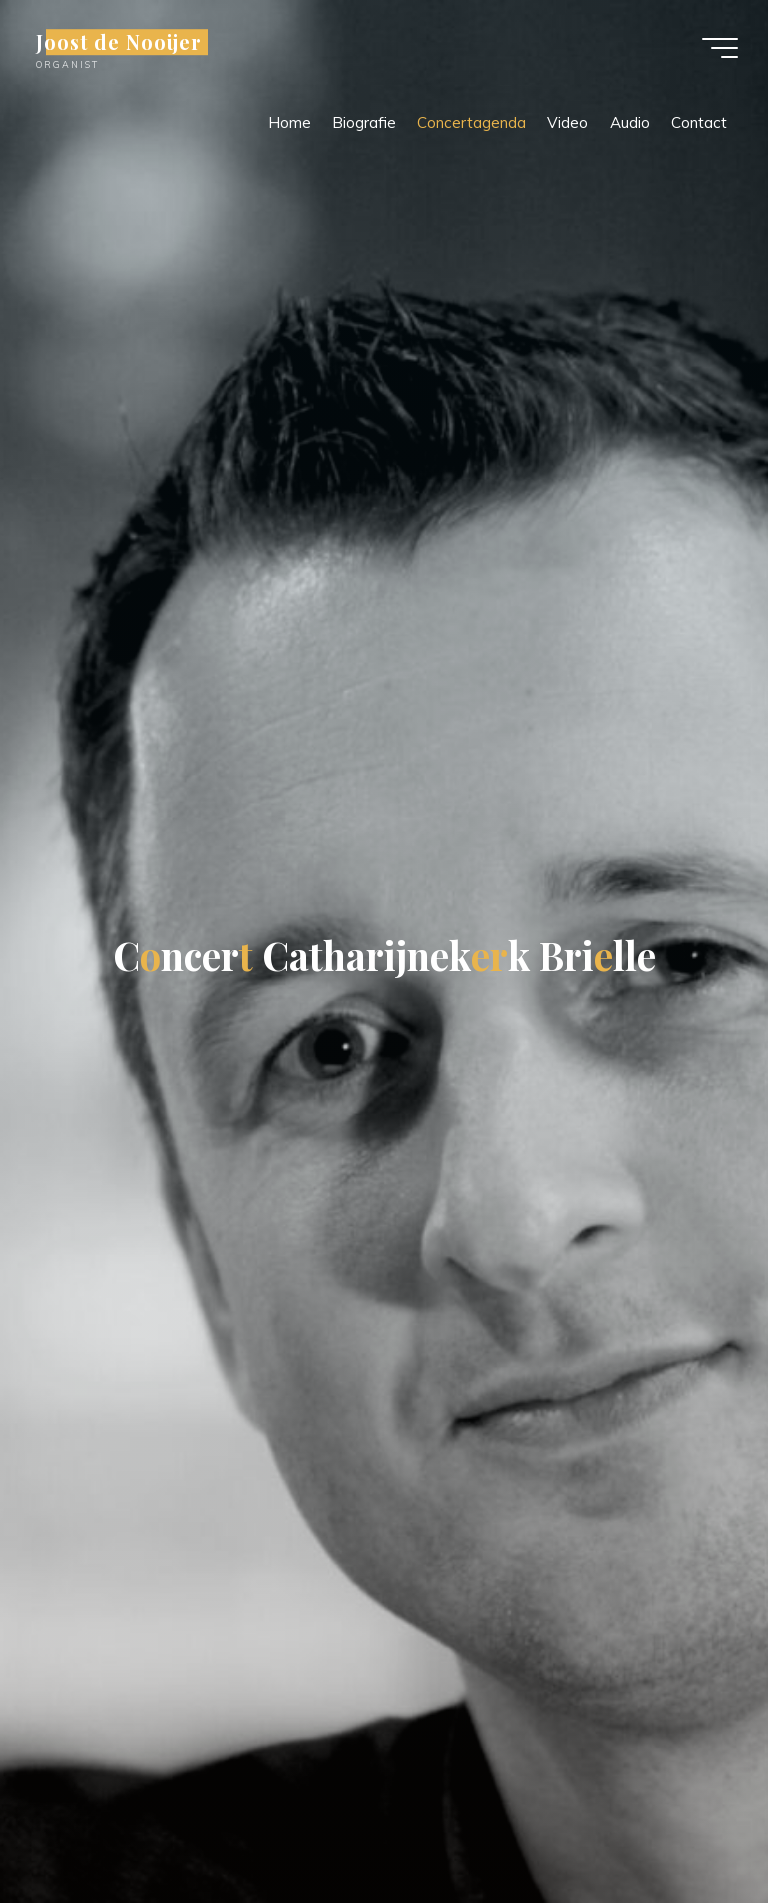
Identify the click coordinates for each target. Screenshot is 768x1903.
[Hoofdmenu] (720, 48)
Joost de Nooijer (119, 42)
